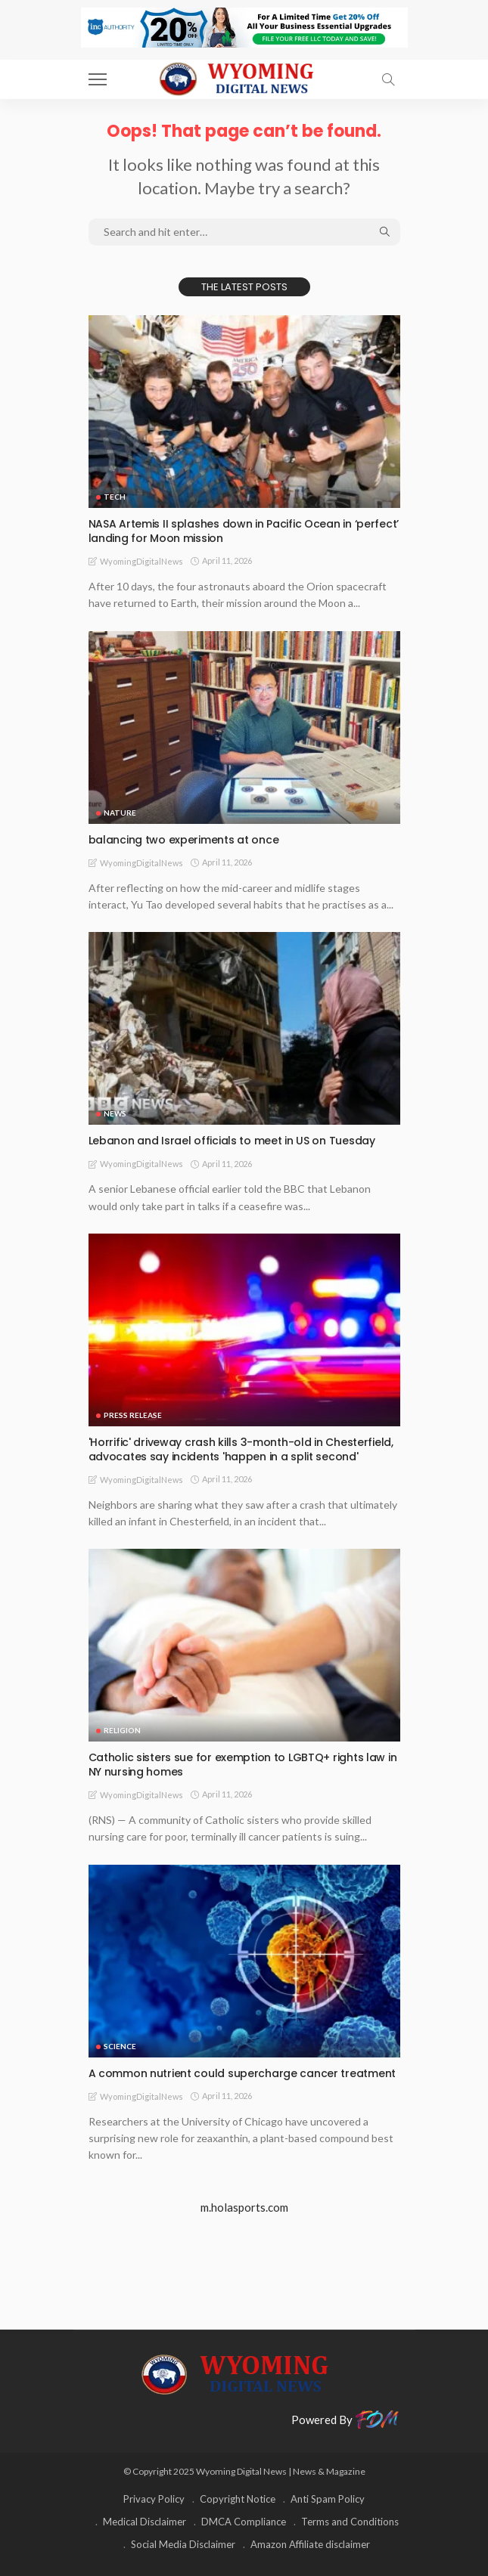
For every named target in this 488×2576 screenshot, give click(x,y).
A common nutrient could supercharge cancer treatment (242, 2073)
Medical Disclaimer (144, 2522)
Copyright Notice (237, 2499)
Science (120, 2046)
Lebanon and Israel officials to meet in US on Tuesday (232, 1140)
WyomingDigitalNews (141, 561)
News (115, 1113)
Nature (120, 812)
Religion (122, 1730)
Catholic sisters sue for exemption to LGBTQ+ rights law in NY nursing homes (243, 1764)
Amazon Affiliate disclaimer (310, 2544)
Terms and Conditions (350, 2522)
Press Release (133, 1415)
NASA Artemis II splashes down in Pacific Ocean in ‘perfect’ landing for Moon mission (244, 531)
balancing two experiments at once (184, 839)
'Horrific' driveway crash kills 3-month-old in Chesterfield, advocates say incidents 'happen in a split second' (241, 1449)
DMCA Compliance (243, 2522)
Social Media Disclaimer (183, 2544)
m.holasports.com (244, 2207)
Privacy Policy (154, 2499)
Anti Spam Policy (328, 2499)
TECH (115, 496)
